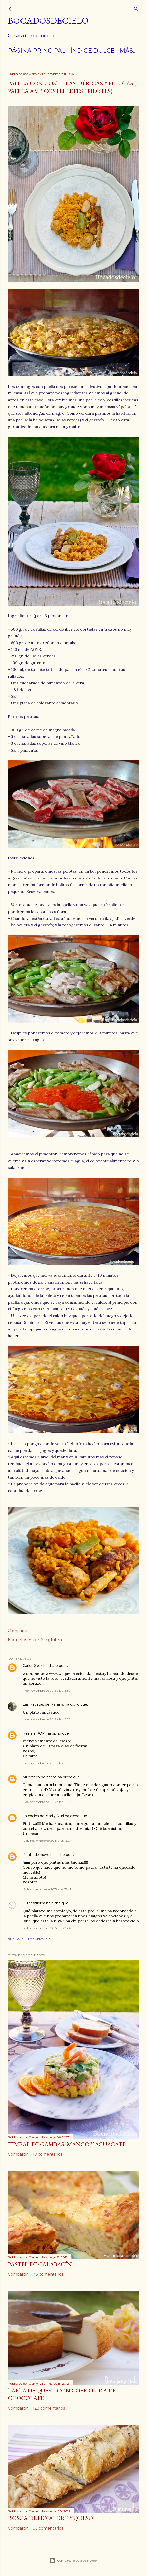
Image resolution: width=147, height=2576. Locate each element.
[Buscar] (136, 8)
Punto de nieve (36, 1854)
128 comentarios (49, 2408)
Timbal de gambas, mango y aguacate (67, 2144)
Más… (128, 50)
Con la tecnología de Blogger (73, 2561)
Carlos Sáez (32, 1665)
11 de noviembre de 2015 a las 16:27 (47, 1719)
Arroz (34, 1639)
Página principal (37, 50)
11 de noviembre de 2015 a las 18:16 (46, 1763)
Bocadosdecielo (48, 20)
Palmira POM (34, 1733)
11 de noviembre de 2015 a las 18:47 (47, 1802)
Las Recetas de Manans (43, 1704)
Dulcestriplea (34, 1903)
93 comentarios (48, 2528)
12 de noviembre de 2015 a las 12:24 (47, 1840)
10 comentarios (47, 2154)
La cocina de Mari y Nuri (43, 1816)
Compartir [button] (18, 1630)
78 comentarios (48, 2274)
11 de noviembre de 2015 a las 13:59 (46, 1690)
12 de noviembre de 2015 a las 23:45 (47, 1928)
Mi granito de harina (40, 1777)
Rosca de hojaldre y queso (50, 2518)
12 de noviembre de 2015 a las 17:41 (47, 1889)
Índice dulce (92, 50)
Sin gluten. (52, 1639)
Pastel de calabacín (40, 2264)
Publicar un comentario (29, 1939)
